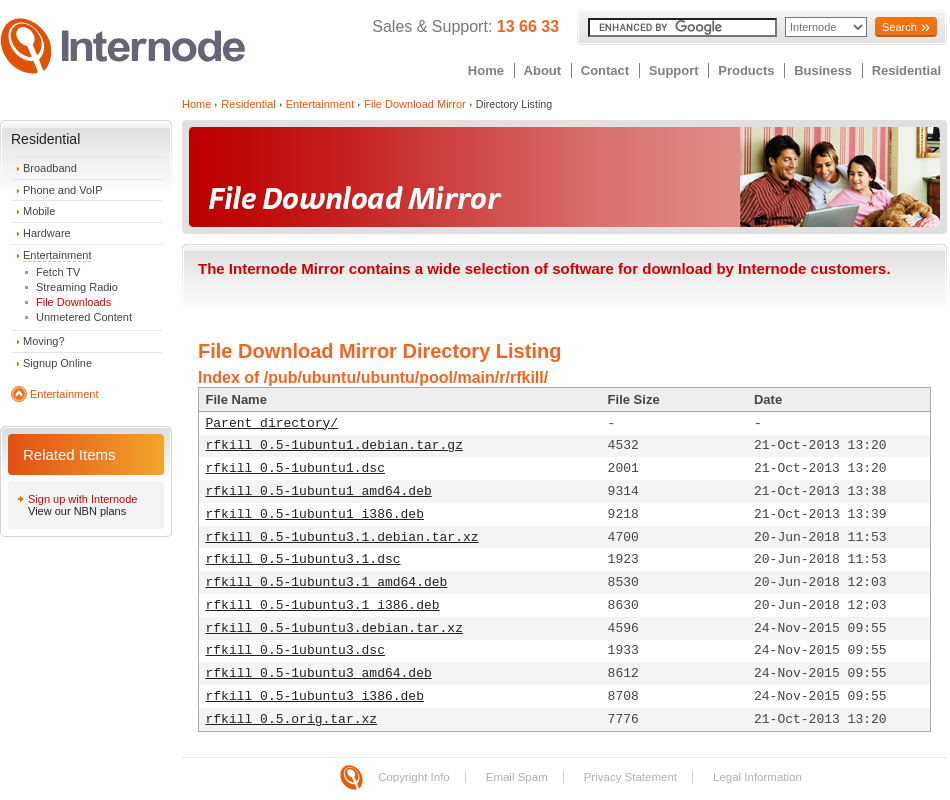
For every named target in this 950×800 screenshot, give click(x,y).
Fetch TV (58, 272)
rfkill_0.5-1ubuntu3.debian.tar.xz (334, 628)
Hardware (47, 233)
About (543, 70)
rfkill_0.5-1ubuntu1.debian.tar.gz (334, 445)
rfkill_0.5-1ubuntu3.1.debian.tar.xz (342, 537)
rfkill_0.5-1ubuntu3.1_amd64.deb (327, 582)
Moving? (44, 341)
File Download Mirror (414, 104)
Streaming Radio (77, 287)
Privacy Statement (630, 777)
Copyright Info (414, 777)
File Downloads (73, 302)
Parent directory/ (272, 423)
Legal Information (757, 777)
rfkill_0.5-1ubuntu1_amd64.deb (319, 491)
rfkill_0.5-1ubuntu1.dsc (295, 468)
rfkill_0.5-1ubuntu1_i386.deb (315, 514)
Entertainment (57, 255)
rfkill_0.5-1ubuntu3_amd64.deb (319, 673)
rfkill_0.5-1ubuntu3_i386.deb (315, 696)
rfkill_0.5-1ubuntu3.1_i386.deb (323, 605)
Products (746, 70)
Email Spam (517, 777)
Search (899, 27)
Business (823, 70)
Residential (906, 70)
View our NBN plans (77, 511)
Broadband (50, 168)
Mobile (39, 211)
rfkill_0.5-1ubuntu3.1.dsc (303, 559)
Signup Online (57, 363)
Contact (605, 70)
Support (674, 70)
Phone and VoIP (63, 190)
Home (486, 70)
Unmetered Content (84, 317)
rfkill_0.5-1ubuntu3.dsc (295, 650)
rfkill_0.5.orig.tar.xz (292, 719)
